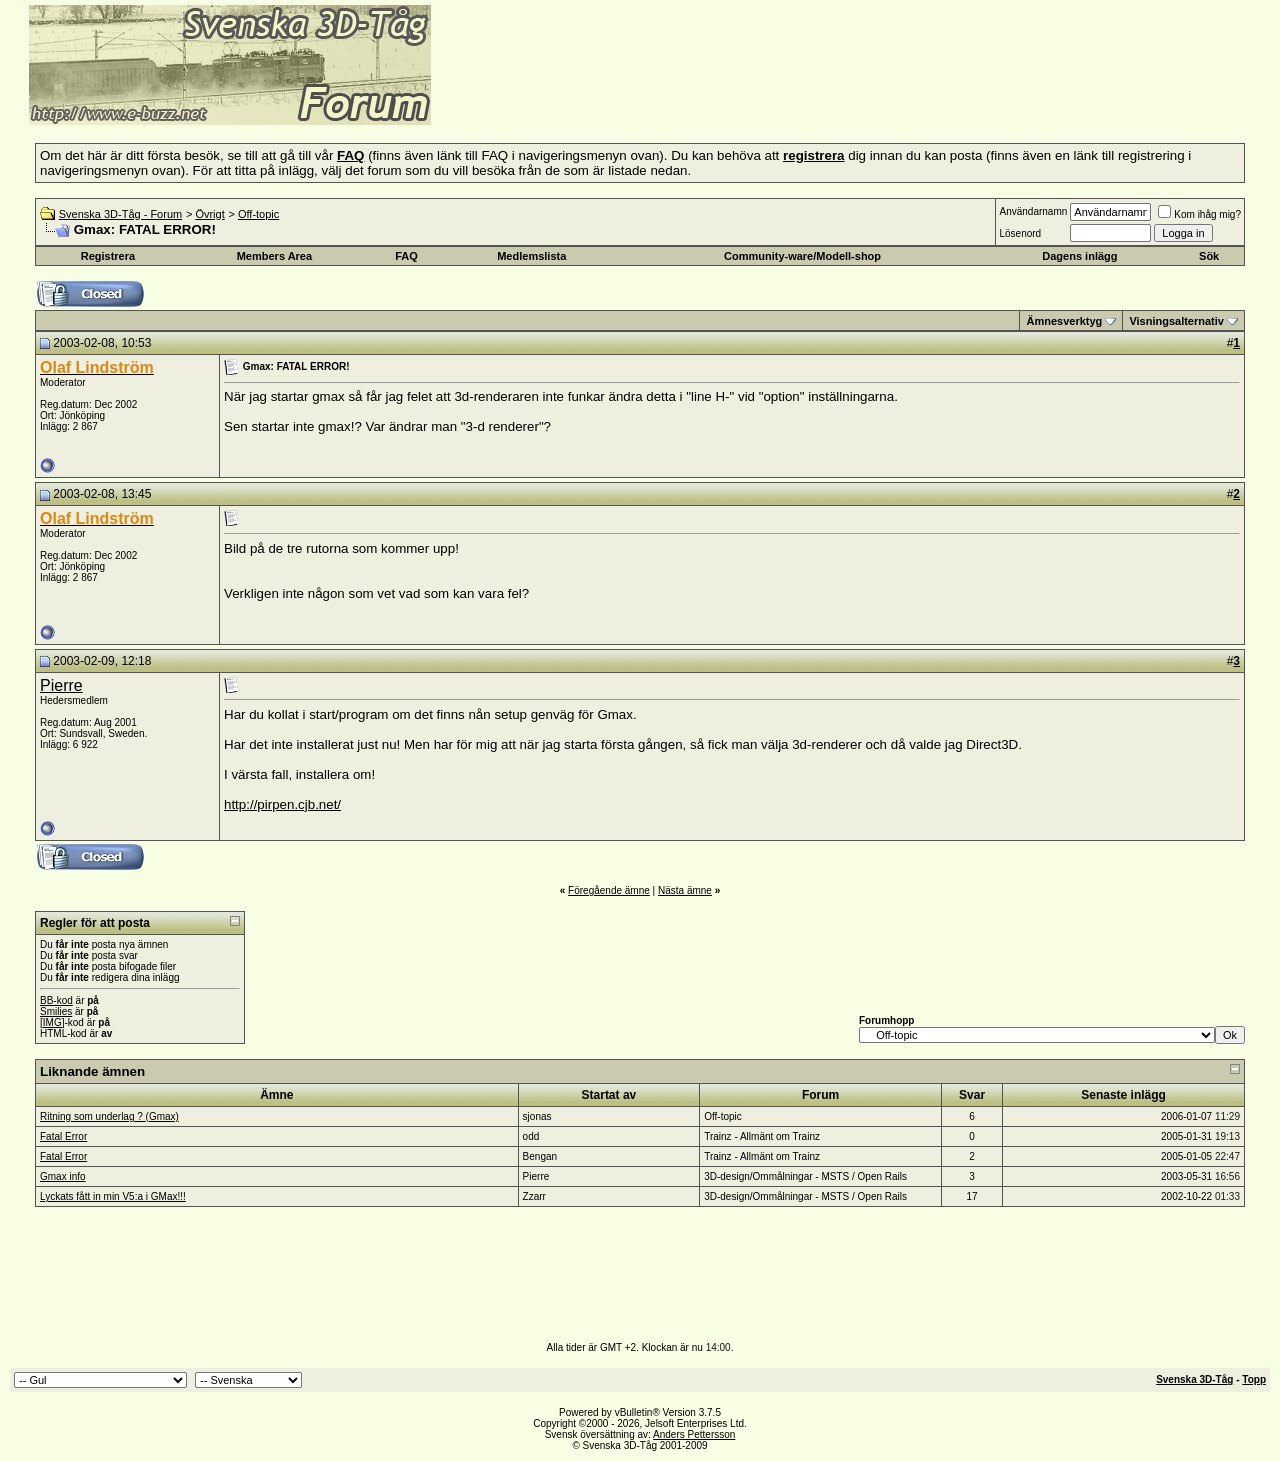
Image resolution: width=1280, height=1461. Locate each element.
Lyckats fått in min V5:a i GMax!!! (113, 1196)
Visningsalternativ (1176, 321)
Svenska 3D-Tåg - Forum (120, 214)
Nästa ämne (685, 890)
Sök (1209, 256)
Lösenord (1020, 233)
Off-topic (258, 214)
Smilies (56, 1011)
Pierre (61, 685)
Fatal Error (63, 1136)
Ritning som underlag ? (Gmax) (109, 1116)
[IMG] (52, 1022)
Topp (1254, 1379)
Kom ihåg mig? (1199, 214)
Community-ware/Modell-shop (802, 256)
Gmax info (63, 1176)
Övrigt (209, 214)
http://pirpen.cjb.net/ (282, 804)
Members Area (274, 256)
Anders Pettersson (694, 1434)
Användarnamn (1033, 211)
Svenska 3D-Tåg (1194, 1379)
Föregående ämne (609, 890)
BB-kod (56, 1000)
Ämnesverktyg (1064, 321)
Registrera (108, 256)
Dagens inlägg (1079, 256)
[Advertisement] (676, 95)
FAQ (406, 256)
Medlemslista (531, 256)
